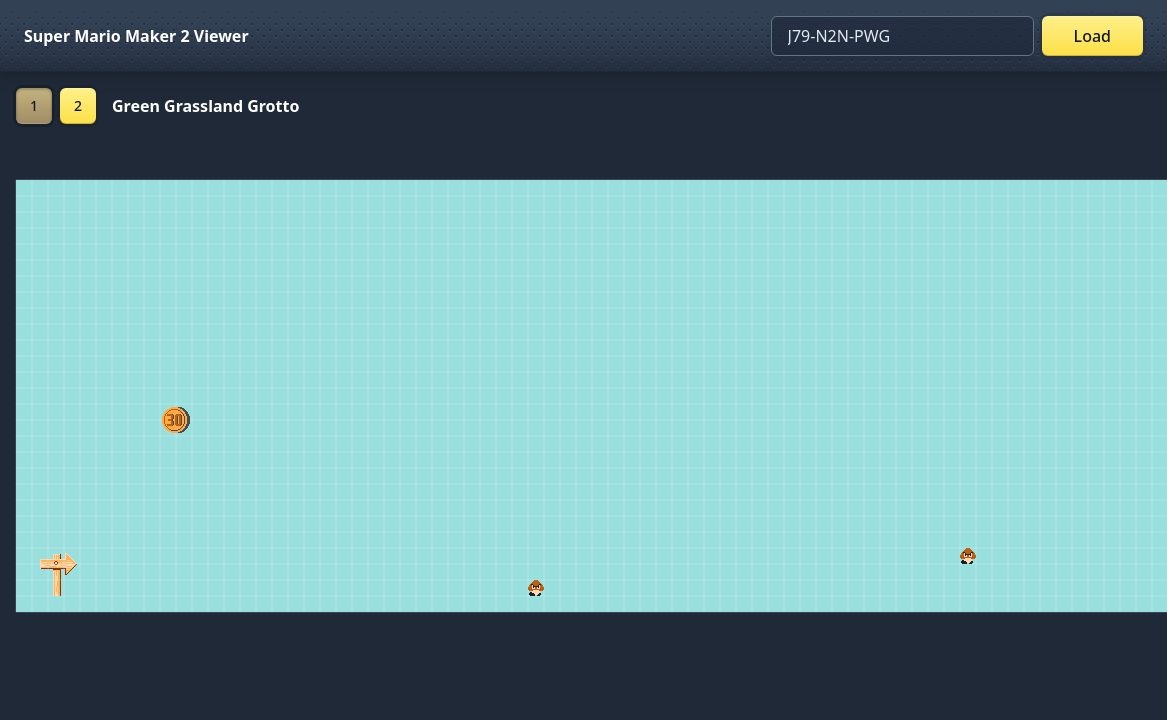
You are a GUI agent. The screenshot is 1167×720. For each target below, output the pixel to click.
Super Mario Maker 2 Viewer (136, 36)
